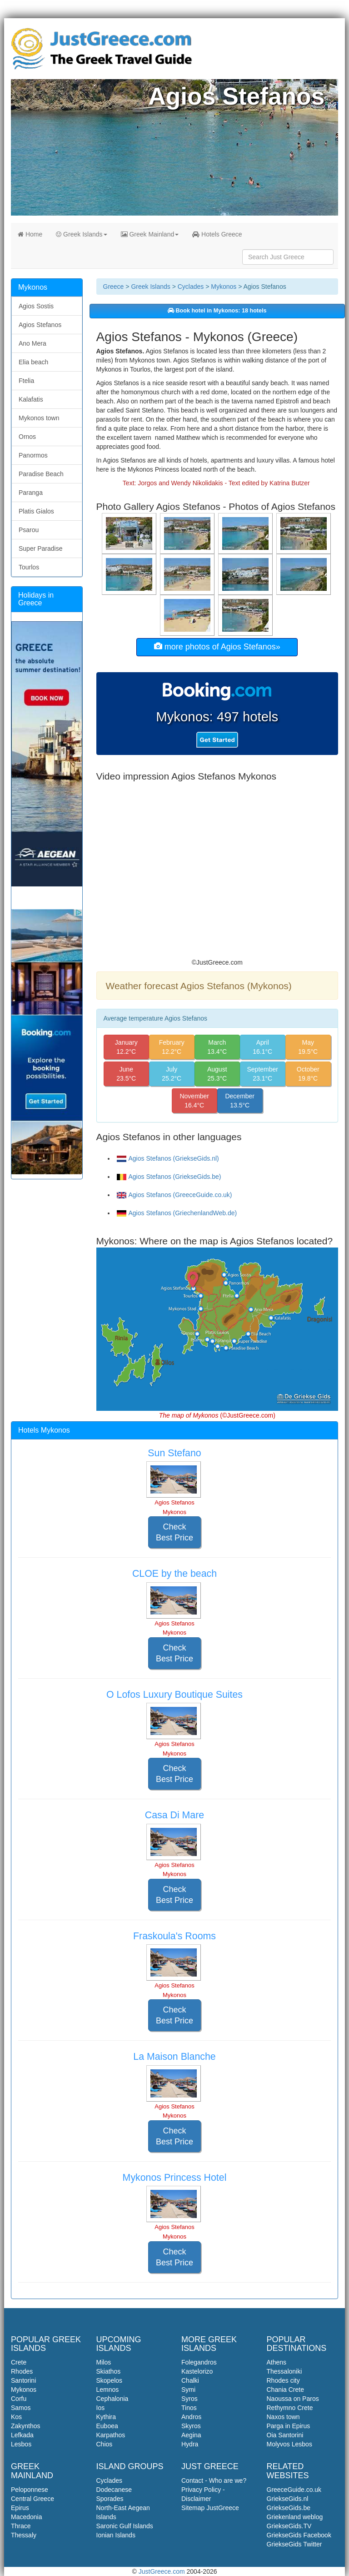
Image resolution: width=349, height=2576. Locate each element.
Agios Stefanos (40, 324)
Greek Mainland (150, 234)
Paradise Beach (41, 474)
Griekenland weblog (295, 2517)
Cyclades (191, 286)
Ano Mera (32, 343)
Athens (277, 2362)
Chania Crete (285, 2389)
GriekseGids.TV (289, 2526)
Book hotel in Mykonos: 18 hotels (217, 310)
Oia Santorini (285, 2435)
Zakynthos (25, 2426)
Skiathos (108, 2371)
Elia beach (33, 362)
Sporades (110, 2498)
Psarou (29, 529)
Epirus (20, 2507)
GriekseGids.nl (288, 2498)
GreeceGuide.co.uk (294, 2489)
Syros (189, 2398)
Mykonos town (39, 418)
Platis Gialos (36, 511)
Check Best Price (174, 1532)
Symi (188, 2389)
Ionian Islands (115, 2535)
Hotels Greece (217, 234)
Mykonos (223, 286)
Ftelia (26, 380)
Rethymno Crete (290, 2407)
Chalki (190, 2380)
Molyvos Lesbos (289, 2444)
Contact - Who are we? (213, 2480)
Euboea (107, 2426)
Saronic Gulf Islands (124, 2526)
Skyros (191, 2426)
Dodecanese (114, 2489)
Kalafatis (31, 399)
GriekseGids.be (288, 2507)
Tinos (189, 2407)
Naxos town (283, 2416)
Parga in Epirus (288, 2426)
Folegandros (199, 2362)
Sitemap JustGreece (210, 2507)
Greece (113, 286)
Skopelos (109, 2380)
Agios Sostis (36, 306)
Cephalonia (112, 2398)
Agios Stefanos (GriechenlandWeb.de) (177, 1213)
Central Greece (32, 2498)
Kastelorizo (197, 2371)
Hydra (189, 2444)
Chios (104, 2444)
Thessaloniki (284, 2371)
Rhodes (22, 2371)
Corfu (18, 2398)
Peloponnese (29, 2489)
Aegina (191, 2435)
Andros (191, 2416)
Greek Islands (81, 234)
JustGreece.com (162, 2571)
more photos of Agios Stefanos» (217, 646)
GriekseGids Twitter (294, 2544)
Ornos (27, 436)
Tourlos (29, 567)
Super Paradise (41, 548)
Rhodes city (283, 2380)
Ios (100, 2407)
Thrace (21, 2526)
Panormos (33, 455)
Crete (18, 2362)
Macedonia (26, 2517)
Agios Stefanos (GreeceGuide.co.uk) (174, 1194)
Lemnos (107, 2389)
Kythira (106, 2416)
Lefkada (22, 2435)
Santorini (23, 2380)
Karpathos (110, 2435)
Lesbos (21, 2444)
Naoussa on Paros (293, 2398)
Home (30, 234)
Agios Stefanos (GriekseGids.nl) (168, 1158)
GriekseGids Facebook (299, 2535)
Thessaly (23, 2535)
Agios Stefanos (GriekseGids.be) (169, 1176)
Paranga (31, 492)
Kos (16, 2416)
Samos (21, 2407)
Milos (103, 2362)
